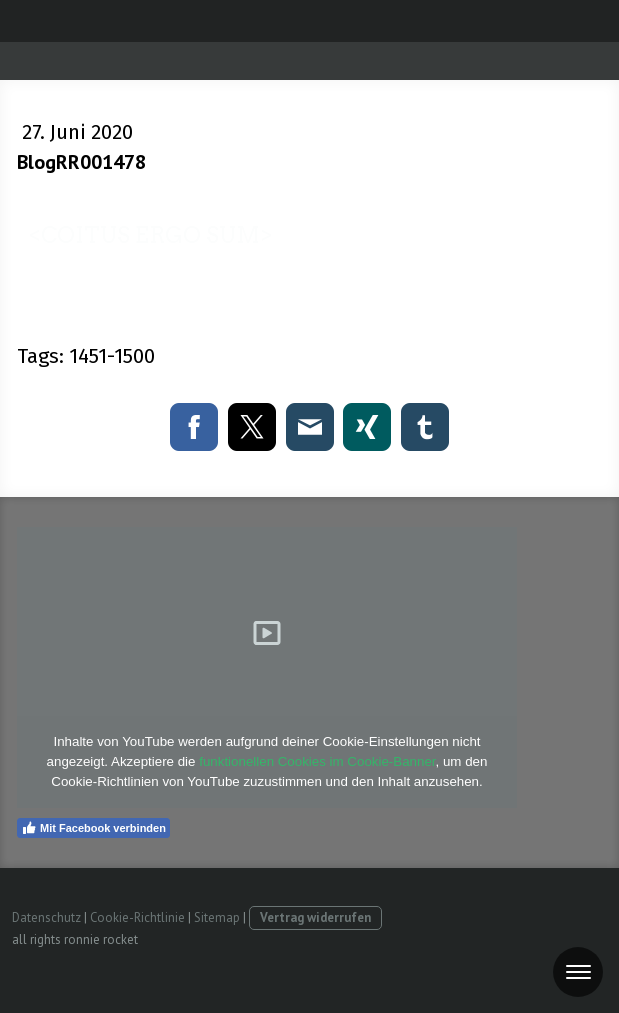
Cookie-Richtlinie (137, 917)
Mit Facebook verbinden (93, 828)
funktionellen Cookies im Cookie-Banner (317, 761)
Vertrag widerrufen (315, 917)
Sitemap (217, 917)
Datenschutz (46, 917)
